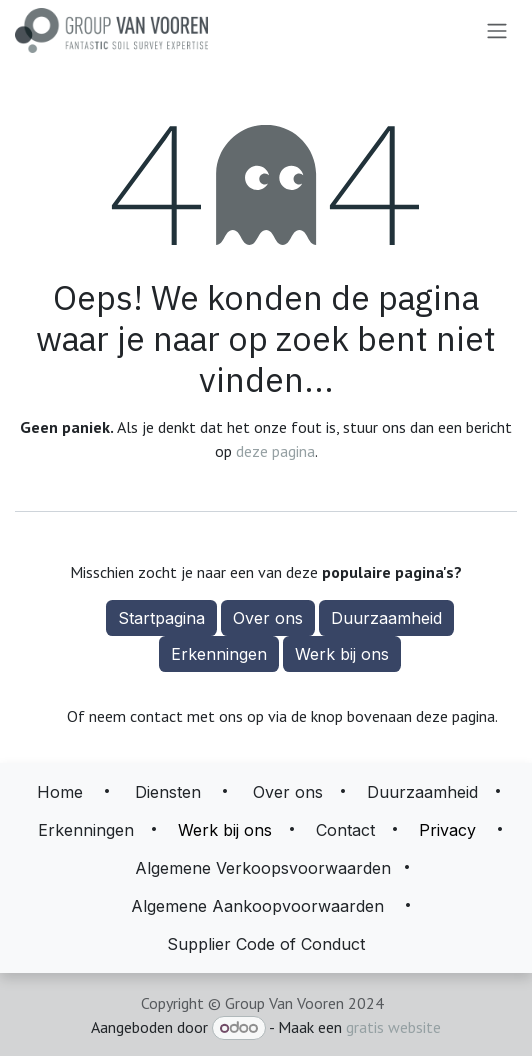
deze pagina (275, 451)
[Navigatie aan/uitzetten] (497, 31)
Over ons (268, 618)
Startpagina (161, 618)
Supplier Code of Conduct (266, 944)
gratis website (393, 1027)
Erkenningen (219, 654)
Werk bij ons (342, 654)
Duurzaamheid (386, 618)
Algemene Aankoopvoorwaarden (257, 906)
